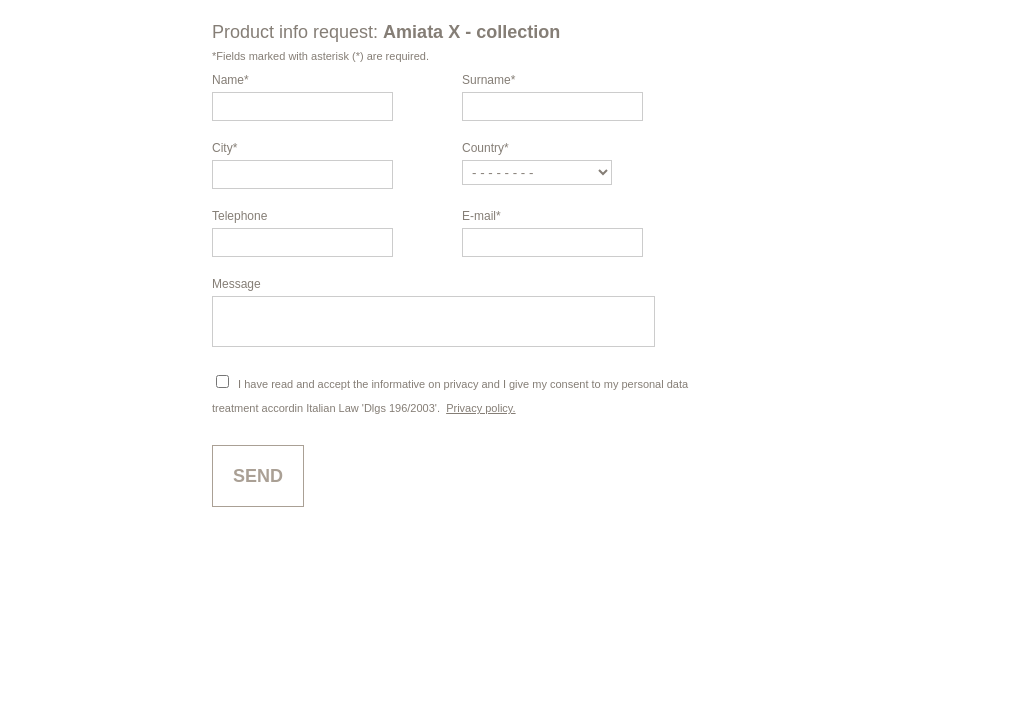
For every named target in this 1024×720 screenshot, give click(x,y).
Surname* (488, 80)
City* (224, 148)
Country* (485, 148)
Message (236, 284)
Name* (230, 80)
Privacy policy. (480, 417)
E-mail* (481, 216)
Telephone (239, 216)
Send (258, 485)
